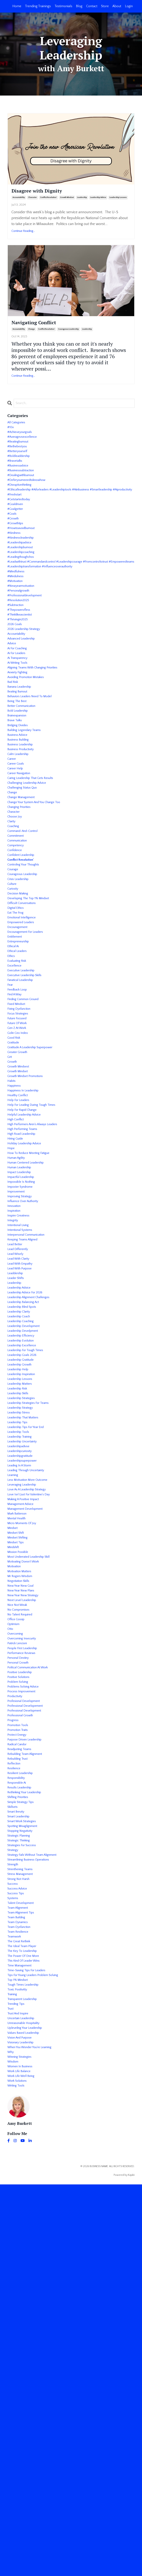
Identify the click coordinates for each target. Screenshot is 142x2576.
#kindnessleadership (24, 576)
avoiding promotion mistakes (30, 747)
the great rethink (21, 2299)
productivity (16, 1998)
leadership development (27, 1544)
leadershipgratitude (23, 1703)
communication (19, 948)
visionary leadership (23, 2423)
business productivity (24, 836)
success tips (17, 2240)
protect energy (18, 2046)
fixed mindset (18, 1149)
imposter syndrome (23, 1373)
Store (105, 6)
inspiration (15, 1402)
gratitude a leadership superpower (35, 1202)
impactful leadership (24, 1361)
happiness (15, 1249)
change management (24, 895)
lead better (16, 1444)
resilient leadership (23, 2093)
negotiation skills (20, 1857)
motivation (15, 1839)
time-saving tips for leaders (30, 2335)
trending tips (18, 2376)
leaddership (17, 1479)
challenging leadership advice (31, 877)
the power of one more (26, 2317)
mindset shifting (20, 1804)
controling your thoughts (27, 977)
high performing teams (25, 1302)
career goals (17, 853)
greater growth (19, 1208)
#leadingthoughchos (23, 600)
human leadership (22, 1349)
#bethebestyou (19, 458)
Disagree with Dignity (46, 192)
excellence (15, 1101)
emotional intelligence (24, 1042)
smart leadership (21, 2146)
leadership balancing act (27, 1514)
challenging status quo (25, 883)
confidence (16, 960)
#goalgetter (16, 541)
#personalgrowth (20, 641)
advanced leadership (24, 700)
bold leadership (20, 788)
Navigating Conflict (42, 326)
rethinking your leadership (28, 2117)
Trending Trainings (37, 6)
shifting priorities (20, 2122)
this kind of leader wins (27, 2323)
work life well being (23, 2465)
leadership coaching (23, 1538)
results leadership (22, 2111)
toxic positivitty (19, 2359)
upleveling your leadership (28, 2406)
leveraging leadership (25, 1739)
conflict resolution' (48, 200)
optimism (15, 1910)
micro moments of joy (24, 1786)
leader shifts (17, 1485)
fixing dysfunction (21, 1154)
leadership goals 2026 (25, 1579)
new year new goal (23, 1863)
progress (14, 2028)
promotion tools (20, 2034)
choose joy (16, 918)
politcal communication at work (33, 1963)
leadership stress (21, 1650)
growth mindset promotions (29, 1237)
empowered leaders (23, 1048)
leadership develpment (26, 1550)
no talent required (22, 1898)
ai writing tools (19, 729)
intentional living (20, 1420)
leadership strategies (24, 1633)
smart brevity (17, 2140)
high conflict (17, 1290)
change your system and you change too (40, 901)
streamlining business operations (33, 2199)
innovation (15, 1396)
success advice (19, 2235)
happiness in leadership (26, 1255)
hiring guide (17, 1314)
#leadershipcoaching (24, 594)
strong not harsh (21, 2223)
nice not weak (19, 1886)
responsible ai (19, 2105)
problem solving (20, 1981)
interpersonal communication (30, 1432)
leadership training (22, 1680)
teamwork (15, 2294)
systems (14, 2246)
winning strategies (22, 2441)
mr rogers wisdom (22, 1851)
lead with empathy (23, 1467)
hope (11, 1326)
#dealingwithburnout (24, 493)
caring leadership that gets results (35, 871)
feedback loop (19, 1131)
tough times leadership (26, 2353)
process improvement (24, 1993)
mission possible (20, 1821)
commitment (17, 942)
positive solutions (21, 1975)
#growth (14, 552)
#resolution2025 (20, 653)
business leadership (23, 830)
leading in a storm (22, 1715)
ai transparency (20, 724)
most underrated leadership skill (33, 1827)
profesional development (27, 2004)
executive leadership (24, 1107)
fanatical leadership (23, 1119)
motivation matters (22, 1845)
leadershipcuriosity (22, 1697)
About (116, 6)
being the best (18, 777)
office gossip (17, 1904)
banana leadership (22, 759)
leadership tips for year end (30, 1668)
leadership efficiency (24, 1556)
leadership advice (98, 200)
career (12, 848)
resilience (15, 2087)
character (32, 200)
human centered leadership (30, 1343)
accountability (19, 200)
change (31, 334)
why (11, 2435)
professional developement (28, 2010)
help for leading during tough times (36, 1272)
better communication (25, 783)
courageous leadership (68, 334)
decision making (20, 1013)
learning (14, 1727)
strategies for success (24, 2181)
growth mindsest (20, 1225)
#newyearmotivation (23, 635)
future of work (19, 1172)
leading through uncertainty (30, 1721)
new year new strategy (25, 1875)
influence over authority (26, 1391)
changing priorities (21, 907)
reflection (15, 2081)
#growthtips (17, 558)
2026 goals (16, 682)
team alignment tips (23, 2264)
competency (17, 954)
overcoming (17, 1922)
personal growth (20, 1957)
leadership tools (20, 1674)
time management (22, 2329)
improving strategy (22, 1385)
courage (14, 983)
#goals (12, 546)
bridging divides (20, 806)
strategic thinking (21, 2176)
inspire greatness (21, 1408)
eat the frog (17, 1036)
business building (21, 824)
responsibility (18, 2099)
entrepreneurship (21, 1072)
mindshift (14, 1815)
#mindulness (17, 623)
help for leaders (20, 1267)
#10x (11, 434)
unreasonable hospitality (27, 2400)
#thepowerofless (21, 665)
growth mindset (67, 200)
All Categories (18, 428)
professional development (28, 2016)
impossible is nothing (24, 1367)
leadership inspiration (24, 1603)
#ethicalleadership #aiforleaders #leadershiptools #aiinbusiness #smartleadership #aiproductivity (58, 514)
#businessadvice (20, 482)
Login (129, 6)
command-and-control (26, 936)
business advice (20, 818)
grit (10, 1213)
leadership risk (19, 1621)
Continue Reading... (23, 233)
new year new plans (23, 1869)
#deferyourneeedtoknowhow (30, 499)
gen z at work (19, 1178)
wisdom (14, 2447)
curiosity (14, 1007)
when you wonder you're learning (34, 2429)
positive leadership (22, 1969)
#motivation (16, 629)
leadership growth (22, 1591)
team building (18, 2270)
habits (12, 1243)
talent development (23, 2252)
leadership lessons (118, 200)
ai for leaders (18, 718)
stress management (22, 2217)
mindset (13, 1792)
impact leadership (22, 1355)
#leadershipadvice (22, 582)
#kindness (15, 570)
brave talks (16, 800)
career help (16, 859)
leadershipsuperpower (25, 1709)
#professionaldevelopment (28, 647)
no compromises (21, 1892)
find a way (16, 1137)
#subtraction (17, 659)
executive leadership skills (28, 1113)
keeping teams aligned (25, 1438)
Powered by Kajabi (124, 2566)
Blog (79, 6)
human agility (18, 1337)
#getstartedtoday (21, 529)
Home (16, 6)
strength (14, 2205)
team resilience (20, 2288)
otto (10, 1916)
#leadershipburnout (23, 588)
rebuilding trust (20, 2075)
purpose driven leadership (28, 2052)
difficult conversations (25, 1025)
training (13, 2364)
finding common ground (27, 1143)
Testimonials (63, 6)
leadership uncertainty (25, 1686)
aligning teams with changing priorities (38, 735)
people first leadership (25, 1939)
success (13, 2229)
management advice (23, 1762)
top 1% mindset (19, 2347)
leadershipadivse (21, 1692)
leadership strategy (23, 1644)
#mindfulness (18, 617)
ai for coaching (19, 712)
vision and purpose (22, 2418)
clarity (12, 924)
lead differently (19, 1450)
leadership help (20, 1597)
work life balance (21, 2459)
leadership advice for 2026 (29, 1503)
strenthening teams (22, 2211)
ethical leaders (19, 1084)
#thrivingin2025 (20, 676)
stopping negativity (22, 2164)
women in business (23, 2453)
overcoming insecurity (25, 1928)
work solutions (19, 2471)
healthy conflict (20, 1261)
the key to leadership (25, 2311)
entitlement (16, 1066)
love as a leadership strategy (31, 1745)
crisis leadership (20, 995)
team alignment (20, 2258)
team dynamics (20, 2276)
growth (13, 1219)
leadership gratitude (23, 1585)
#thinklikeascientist (22, 670)
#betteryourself (19, 464)
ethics (12, 1090)
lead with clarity (21, 1461)
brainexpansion (19, 794)
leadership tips (19, 1662)
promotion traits (20, 2040)
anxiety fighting (19, 741)
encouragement (19, 1054)
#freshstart (16, 523)
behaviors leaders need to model (34, 771)
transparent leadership (26, 2370)
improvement (18, 1379)
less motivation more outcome (31, 1733)
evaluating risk (19, 1095)
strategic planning (21, 2170)
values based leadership (27, 2412)
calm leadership (20, 842)
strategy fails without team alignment (37, 2193)
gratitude (14, 1196)
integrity (13, 1414)
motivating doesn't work (26, 1833)
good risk (15, 1190)
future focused (19, 1166)
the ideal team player (24, 2305)
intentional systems (22, 1426)
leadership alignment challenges (33, 1509)
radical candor (19, 2057)
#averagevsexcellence (25, 446)
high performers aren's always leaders (38, 1296)
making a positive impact (26, 1756)
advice (12, 706)
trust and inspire (20, 2388)
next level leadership (24, 1880)
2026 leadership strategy (27, 688)
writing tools (17, 2477)
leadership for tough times (29, 1573)
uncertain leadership (24, 2394)
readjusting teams (22, 2063)
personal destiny (20, 1951)
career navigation (21, 865)
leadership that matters (26, 1656)
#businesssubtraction (24, 487)
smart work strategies (25, 2152)
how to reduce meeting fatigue (32, 1332)
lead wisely (17, 1455)
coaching (14, 930)
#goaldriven (17, 535)
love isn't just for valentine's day (33, 1751)
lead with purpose (22, 1473)
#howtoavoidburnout (24, 564)
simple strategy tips (23, 2128)
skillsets (13, 2134)
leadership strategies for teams (32, 1638)
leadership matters (22, 1615)
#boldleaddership (21, 470)
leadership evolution (23, 1562)
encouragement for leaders (29, 1060)
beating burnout (19, 765)
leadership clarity (21, 1526)
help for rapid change (25, 1278)
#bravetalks (16, 476)
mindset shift (17, 1798)
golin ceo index (19, 1184)
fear (10, 1125)
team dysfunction (21, 2282)
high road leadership (24, 1308)
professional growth (23, 2022)
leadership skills (20, 1627)
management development (28, 1768)
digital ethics (17, 1030)
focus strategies (20, 1160)
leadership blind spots (25, 1520)
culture (13, 1001)
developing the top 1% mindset (32, 1019)
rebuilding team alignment (28, 2069)
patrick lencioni (19, 1934)
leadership (82, 200)
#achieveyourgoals (22, 440)
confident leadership (24, 966)
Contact (91, 6)
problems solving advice (26, 1987)
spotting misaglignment (25, 2158)
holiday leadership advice (28, 1320)
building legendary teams (27, 812)
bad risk (14, 753)
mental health (18, 1780)
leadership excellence (25, 1568)
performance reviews (24, 1945)
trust (11, 2382)
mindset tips (17, 1810)
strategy (13, 2187)
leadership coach (21, 1532)
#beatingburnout (20, 452)
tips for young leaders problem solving (38, 2341)
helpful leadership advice (28, 1284)
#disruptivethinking (22, 505)
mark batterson (19, 1774)
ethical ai (14, 1078)
